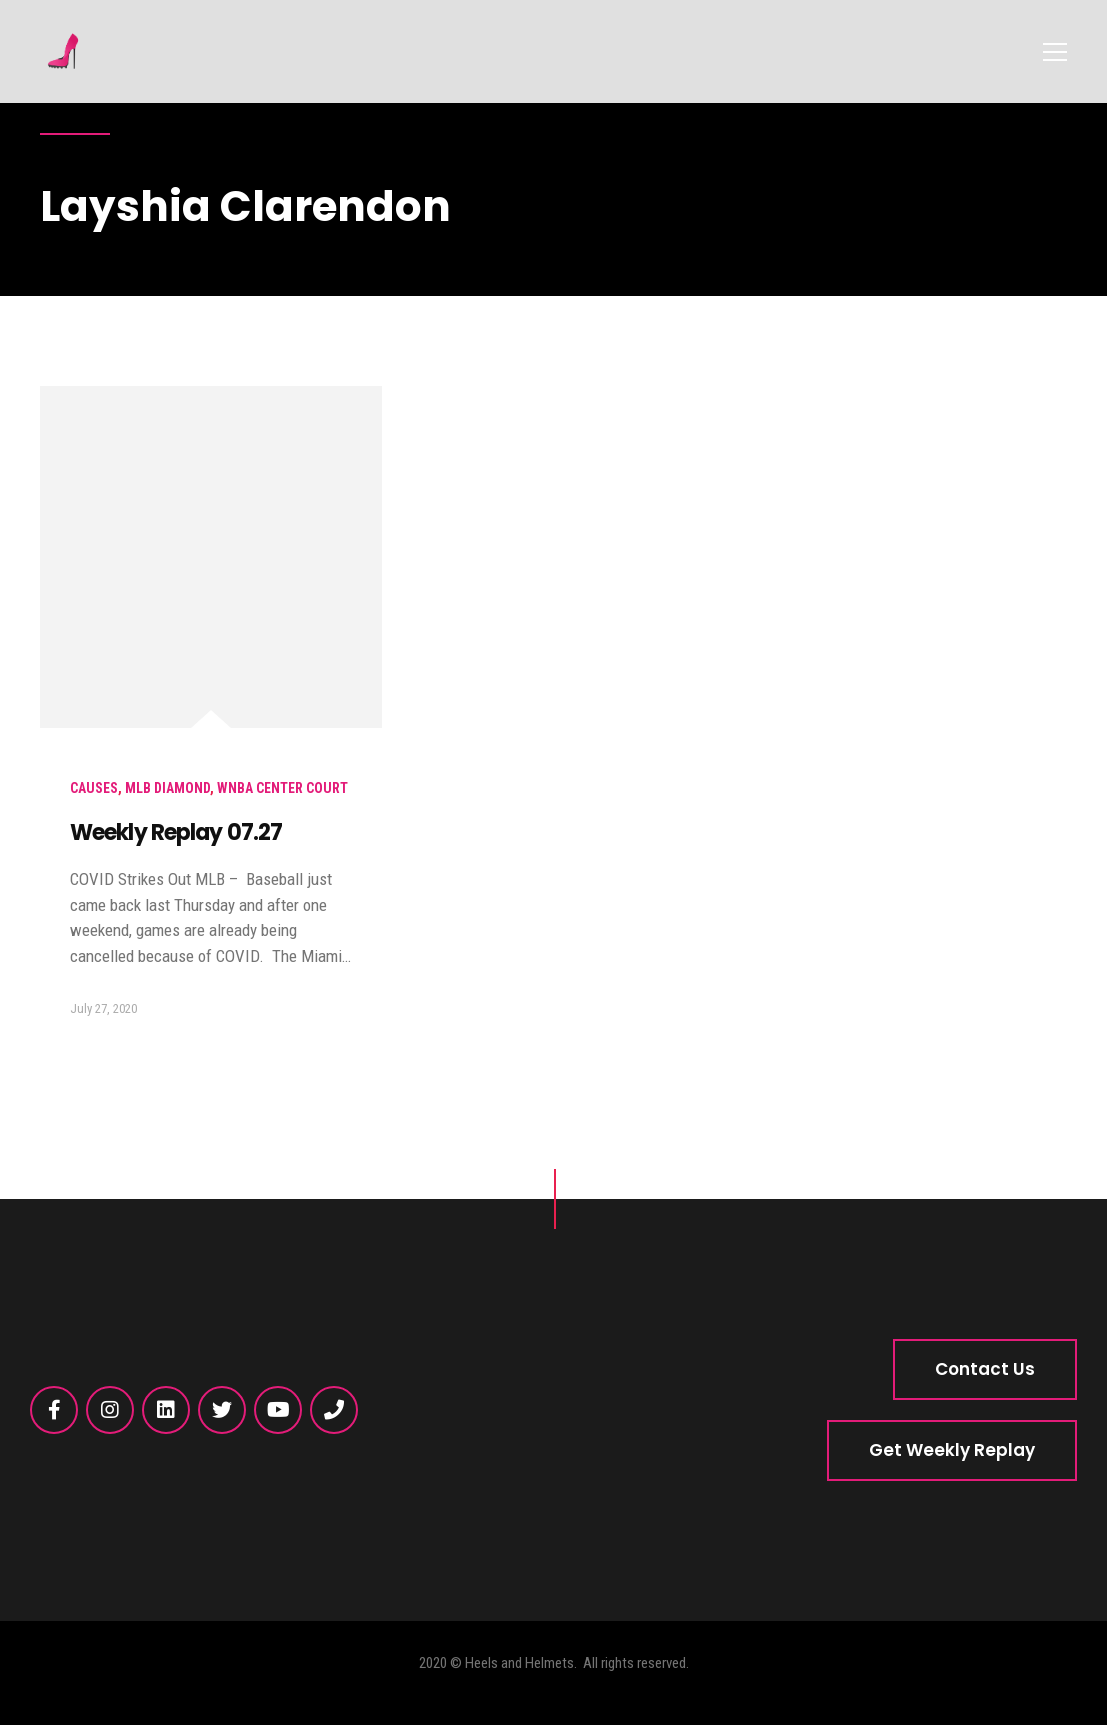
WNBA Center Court (282, 788)
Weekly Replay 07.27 (176, 832)
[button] (985, 1369)
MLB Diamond (167, 788)
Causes (94, 788)
